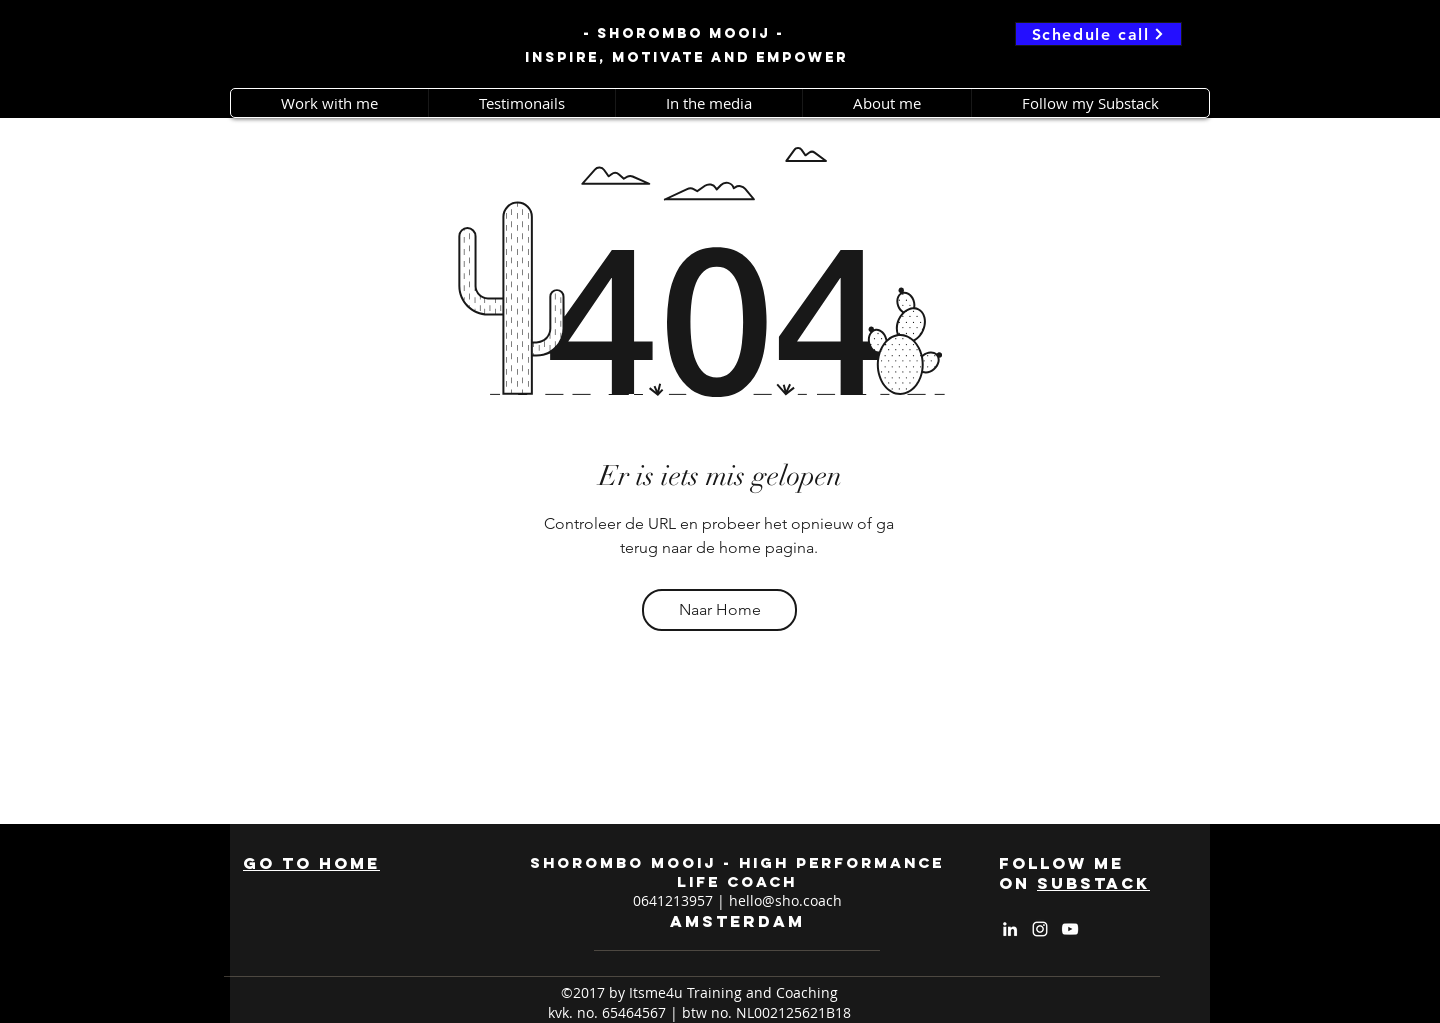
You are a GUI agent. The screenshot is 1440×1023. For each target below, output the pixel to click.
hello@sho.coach (785, 900)
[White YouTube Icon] (1070, 929)
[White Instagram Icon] (1040, 929)
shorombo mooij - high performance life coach (737, 872)
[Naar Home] (719, 610)
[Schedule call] (1098, 34)
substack (1093, 883)
